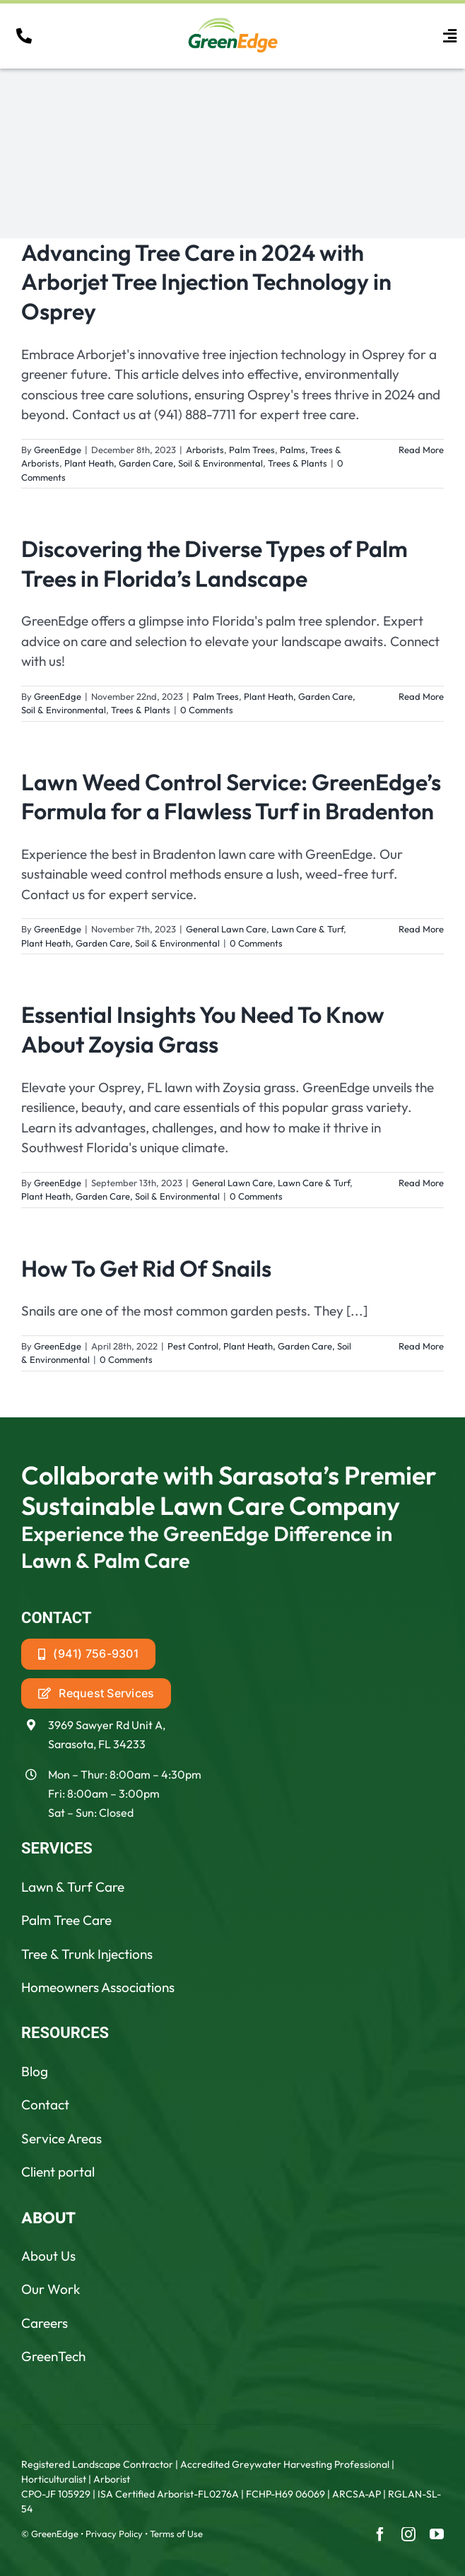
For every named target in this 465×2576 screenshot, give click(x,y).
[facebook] (380, 2534)
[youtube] (437, 2534)
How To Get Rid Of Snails (146, 1268)
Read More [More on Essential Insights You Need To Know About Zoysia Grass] (421, 1182)
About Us (48, 2255)
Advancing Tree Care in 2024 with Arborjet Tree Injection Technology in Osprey (206, 281)
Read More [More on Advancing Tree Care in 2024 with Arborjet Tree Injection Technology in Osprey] (421, 449)
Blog (34, 2071)
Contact (45, 2104)
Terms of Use (176, 2533)
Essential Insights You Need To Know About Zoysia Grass (202, 1029)
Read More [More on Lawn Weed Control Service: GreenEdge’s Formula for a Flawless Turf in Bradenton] (421, 929)
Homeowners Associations (98, 1987)
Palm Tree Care (66, 1919)
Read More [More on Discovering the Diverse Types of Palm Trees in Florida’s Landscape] (421, 696)
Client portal (58, 2171)
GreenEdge (57, 449)
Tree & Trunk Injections (87, 1953)
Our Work (50, 2289)
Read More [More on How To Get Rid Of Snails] (421, 1346)
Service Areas (61, 2138)
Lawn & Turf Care (72, 1886)
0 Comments (206, 709)
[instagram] (408, 2534)
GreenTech (53, 2356)
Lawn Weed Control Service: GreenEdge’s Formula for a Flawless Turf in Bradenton (231, 797)
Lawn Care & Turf (307, 929)
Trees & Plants (297, 463)
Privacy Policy (114, 2533)
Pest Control (192, 1346)
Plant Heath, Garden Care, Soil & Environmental (163, 463)
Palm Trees (252, 449)
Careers (44, 2322)
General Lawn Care (226, 929)
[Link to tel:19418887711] (24, 36)
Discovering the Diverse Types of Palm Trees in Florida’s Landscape (214, 563)
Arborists (205, 449)
